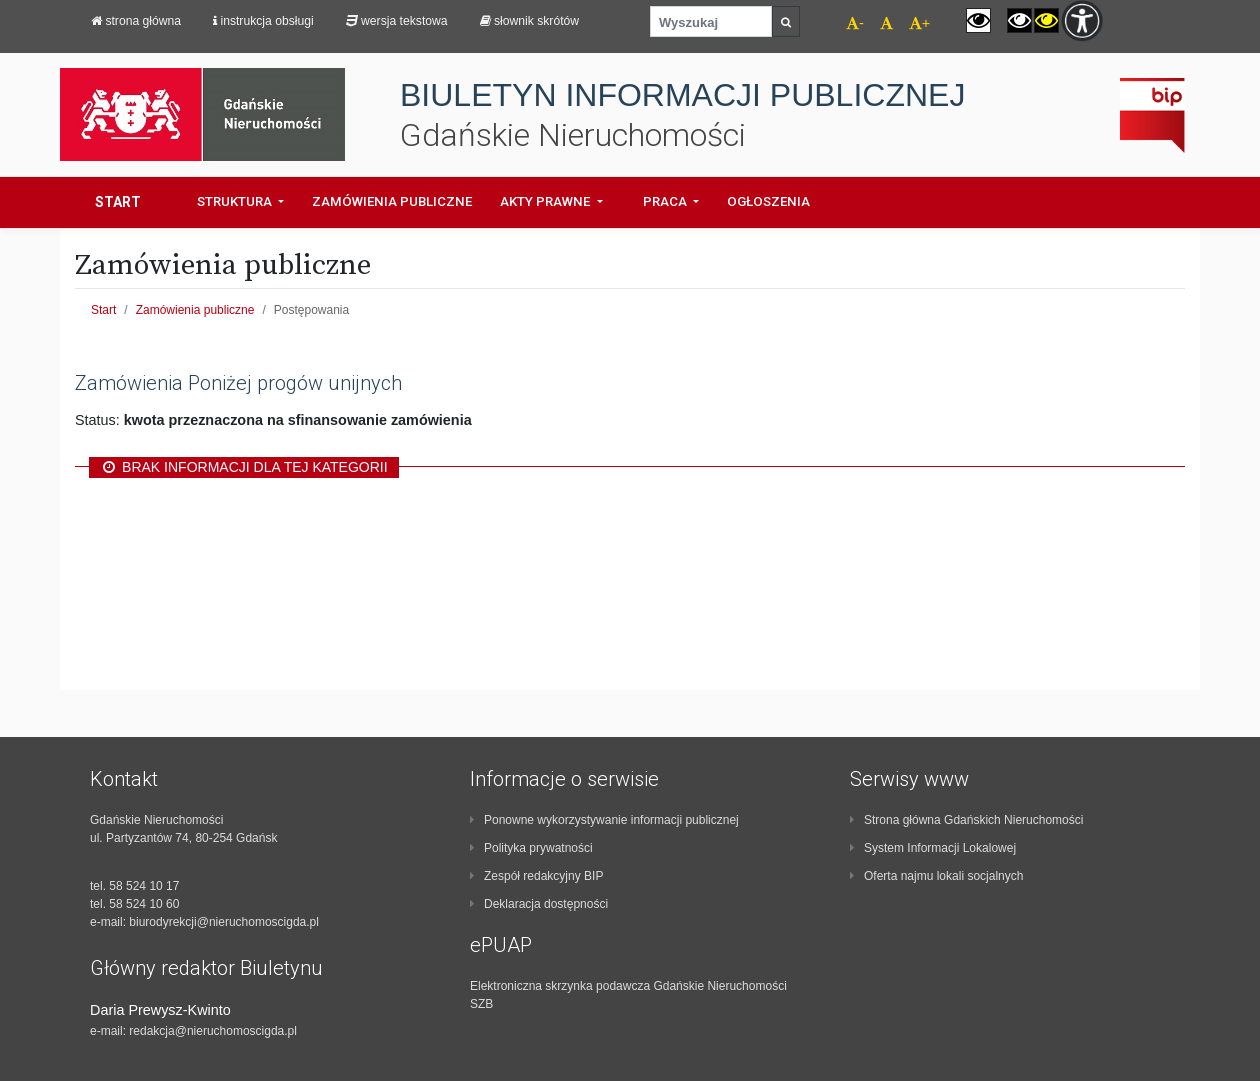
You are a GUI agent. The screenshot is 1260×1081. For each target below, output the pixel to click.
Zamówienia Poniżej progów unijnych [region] (238, 383)
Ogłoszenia (768, 201)
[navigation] (878, 25)
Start (118, 202)
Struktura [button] (236, 201)
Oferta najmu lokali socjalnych (936, 876)
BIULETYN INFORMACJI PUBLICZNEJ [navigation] (682, 95)
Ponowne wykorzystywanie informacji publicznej (604, 820)
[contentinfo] (250, 903)
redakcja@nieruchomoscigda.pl (213, 1031)
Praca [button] (666, 201)
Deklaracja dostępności (539, 904)
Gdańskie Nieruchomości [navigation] (573, 135)
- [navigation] (855, 23)
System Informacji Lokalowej (933, 848)
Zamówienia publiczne (195, 310)
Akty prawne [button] (546, 201)
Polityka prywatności (531, 848)
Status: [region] (273, 420)
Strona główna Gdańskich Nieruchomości (966, 820)
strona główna (136, 21)
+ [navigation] (919, 23)
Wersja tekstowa (397, 21)
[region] (630, 467)
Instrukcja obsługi (263, 21)
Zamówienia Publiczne (392, 201)
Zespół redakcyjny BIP (536, 876)
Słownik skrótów (530, 21)
